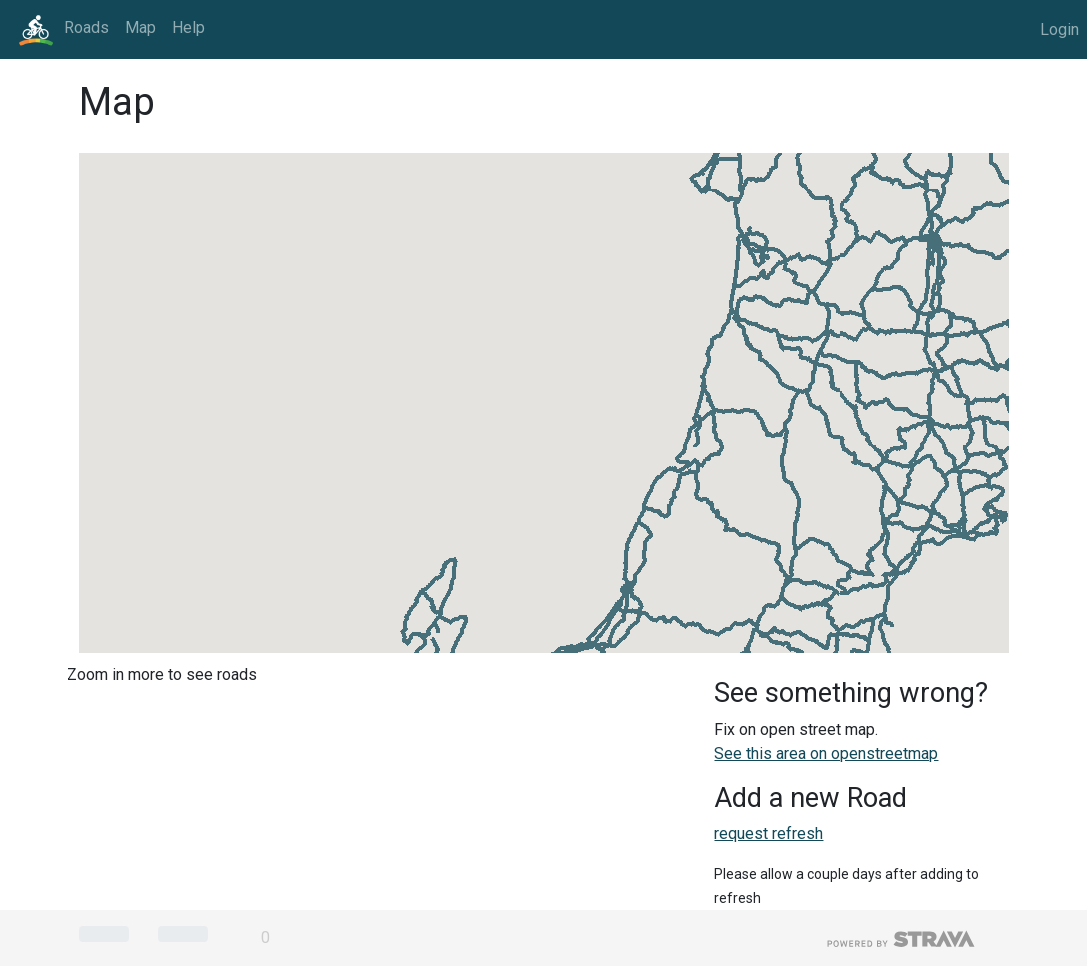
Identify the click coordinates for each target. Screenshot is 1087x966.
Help (188, 27)
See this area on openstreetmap (826, 753)
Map (140, 27)
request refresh (768, 833)
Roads (86, 27)
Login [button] (1059, 29)
